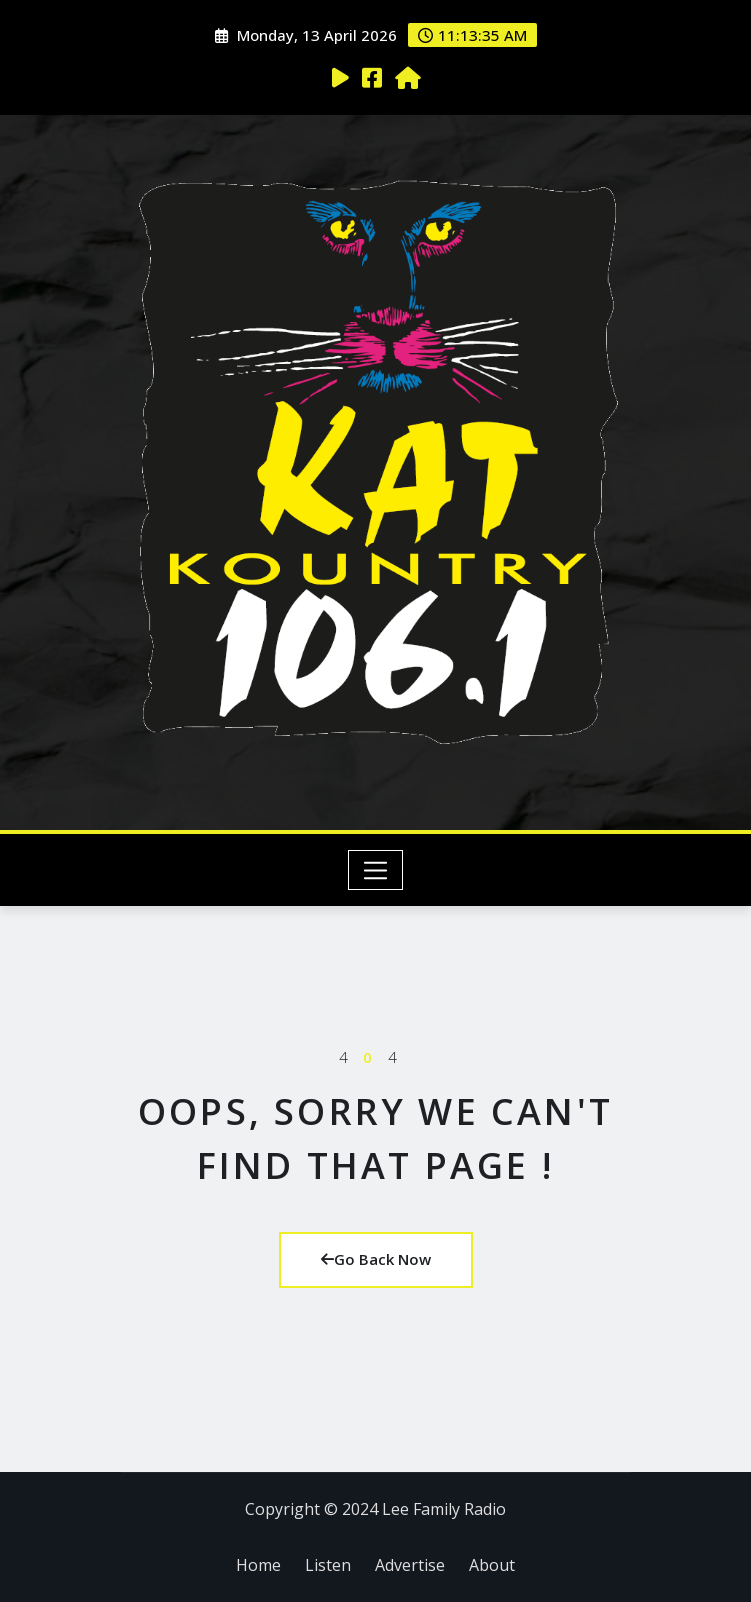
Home (258, 1565)
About (492, 1565)
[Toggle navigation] (375, 870)
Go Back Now (376, 1259)
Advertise (410, 1565)
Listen (328, 1565)
